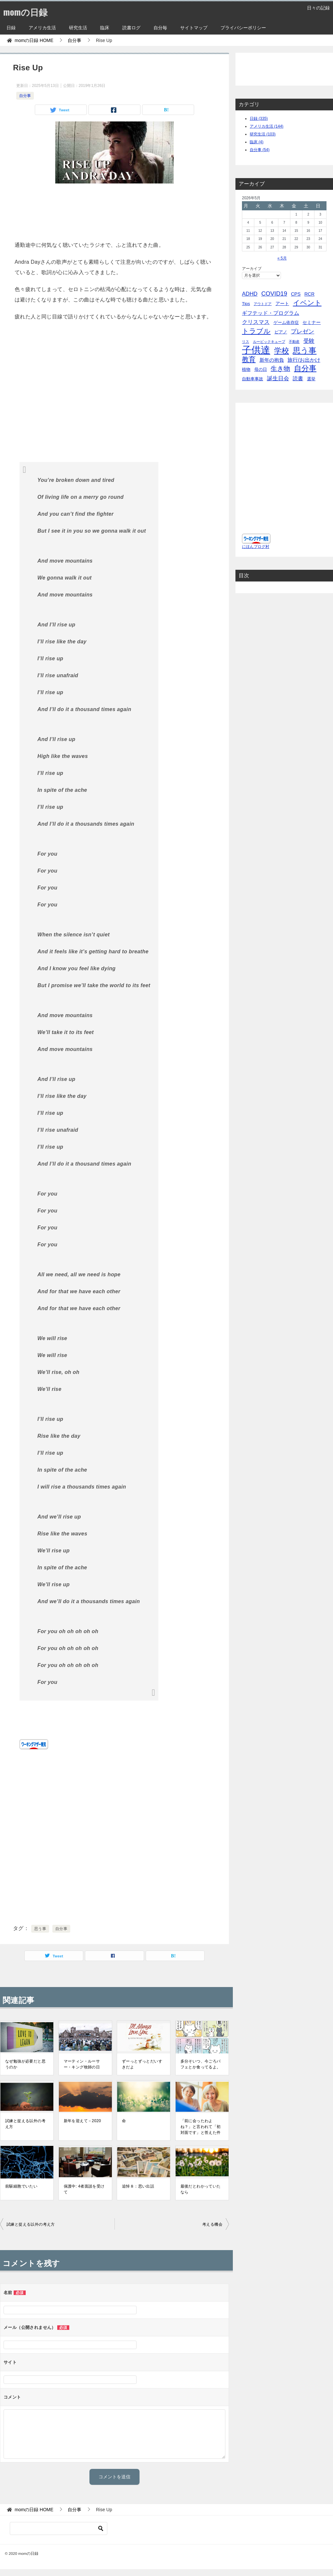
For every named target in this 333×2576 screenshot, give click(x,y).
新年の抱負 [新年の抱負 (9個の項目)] (272, 360)
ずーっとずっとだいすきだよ (142, 2064)
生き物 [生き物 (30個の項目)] (280, 368)
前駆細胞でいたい (21, 2186)
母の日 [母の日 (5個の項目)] (260, 369)
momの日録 (27, 11)
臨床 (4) (256, 142)
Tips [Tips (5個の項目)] (246, 303)
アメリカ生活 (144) (266, 126)
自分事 (25, 95)
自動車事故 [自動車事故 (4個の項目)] (252, 379)
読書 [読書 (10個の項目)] (298, 378)
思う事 (40, 1928)
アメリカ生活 (42, 27)
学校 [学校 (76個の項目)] (281, 351)
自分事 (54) (260, 149)
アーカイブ (251, 268)
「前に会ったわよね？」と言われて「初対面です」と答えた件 (200, 2127)
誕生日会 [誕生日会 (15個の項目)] (278, 378)
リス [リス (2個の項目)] (245, 341)
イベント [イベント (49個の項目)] (307, 303)
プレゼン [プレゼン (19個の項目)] (302, 331)
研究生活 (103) (262, 134)
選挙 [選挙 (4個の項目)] (311, 379)
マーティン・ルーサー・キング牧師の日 (82, 2064)
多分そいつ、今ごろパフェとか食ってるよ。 (200, 2064)
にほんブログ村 (255, 546)
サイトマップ (193, 27)
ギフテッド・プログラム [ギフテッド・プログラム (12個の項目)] (270, 313)
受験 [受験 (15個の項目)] (308, 341)
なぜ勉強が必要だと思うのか (25, 2064)
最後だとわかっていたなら (200, 2189)
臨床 (104, 27)
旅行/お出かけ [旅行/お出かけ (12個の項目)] (303, 360)
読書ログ (131, 27)
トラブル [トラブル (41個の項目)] (256, 331)
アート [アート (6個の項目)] (282, 303)
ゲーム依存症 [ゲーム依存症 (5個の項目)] (286, 322)
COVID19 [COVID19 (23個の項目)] (274, 293)
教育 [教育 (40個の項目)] (249, 359)
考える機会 (212, 2224)
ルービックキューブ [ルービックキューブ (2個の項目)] (269, 341)
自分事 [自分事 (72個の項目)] (305, 368)
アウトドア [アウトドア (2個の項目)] (263, 304)
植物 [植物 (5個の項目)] (246, 369)
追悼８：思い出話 (138, 2186)
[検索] (58, 2528)
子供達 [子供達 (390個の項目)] (256, 350)
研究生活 (78, 27)
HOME (34, 40)
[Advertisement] (114, 210)
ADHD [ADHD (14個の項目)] (250, 294)
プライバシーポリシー (243, 27)
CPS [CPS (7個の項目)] (296, 294)
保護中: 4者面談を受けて (84, 2189)
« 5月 (282, 258)
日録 (11, 27)
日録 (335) (259, 118)
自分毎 (160, 27)
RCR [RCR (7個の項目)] (309, 294)
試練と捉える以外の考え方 (25, 2124)
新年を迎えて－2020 (82, 2121)
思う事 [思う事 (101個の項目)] (304, 350)
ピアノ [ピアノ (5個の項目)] (280, 331)
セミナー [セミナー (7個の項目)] (311, 322)
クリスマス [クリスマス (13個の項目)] (256, 322)
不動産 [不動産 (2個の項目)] (294, 341)
